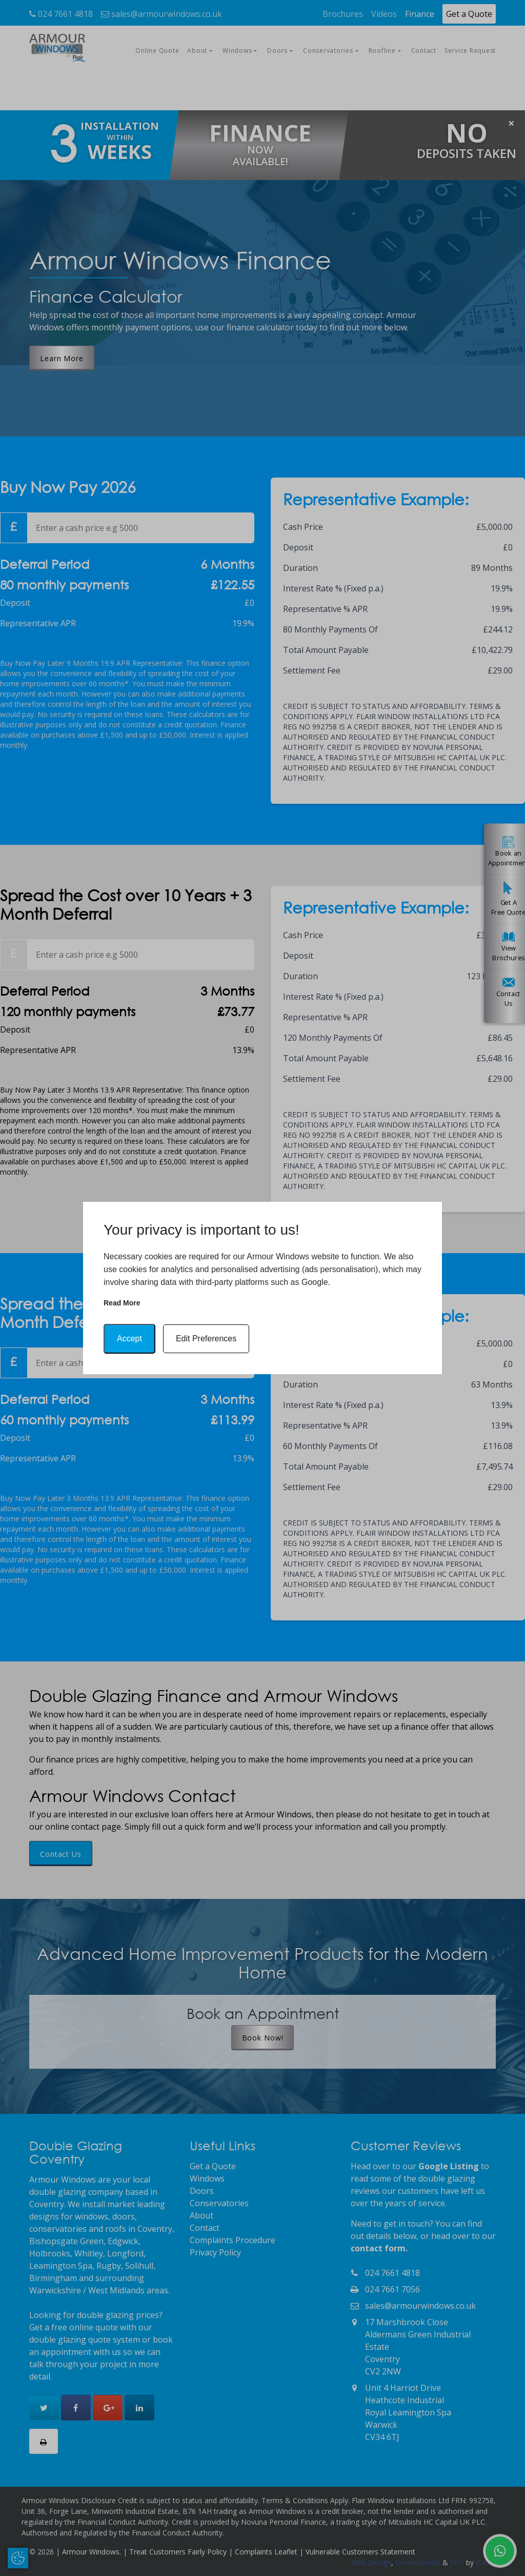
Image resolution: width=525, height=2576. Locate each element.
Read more (122, 1303)
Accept (129, 1338)
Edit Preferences (206, 1338)
